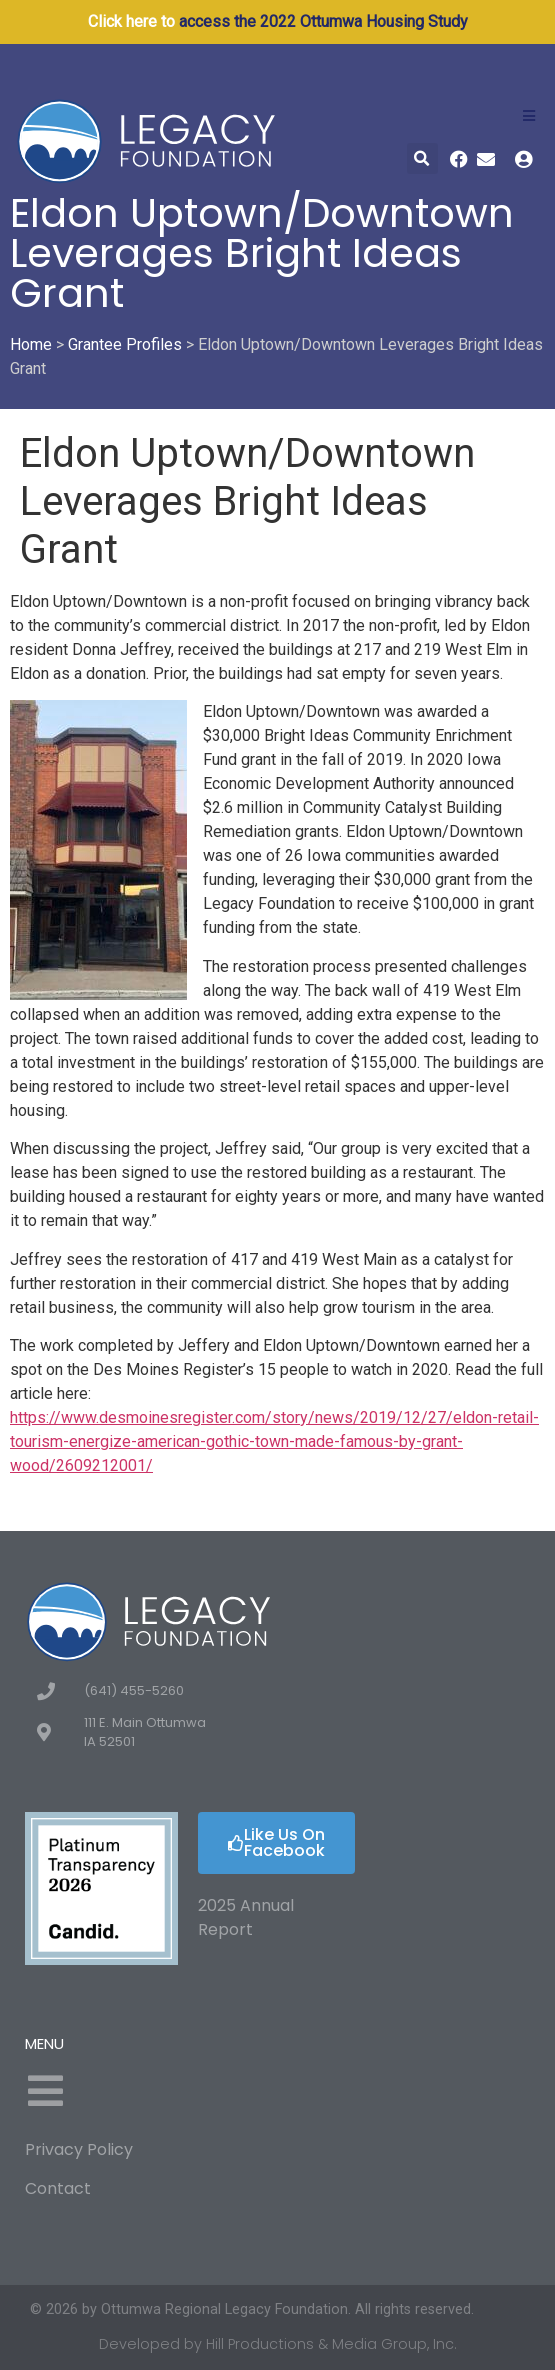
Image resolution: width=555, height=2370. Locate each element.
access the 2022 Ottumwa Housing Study (323, 21)
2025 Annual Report (246, 1917)
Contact (58, 2188)
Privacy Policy (79, 2149)
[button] (422, 158)
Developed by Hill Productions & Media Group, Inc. (278, 2344)
